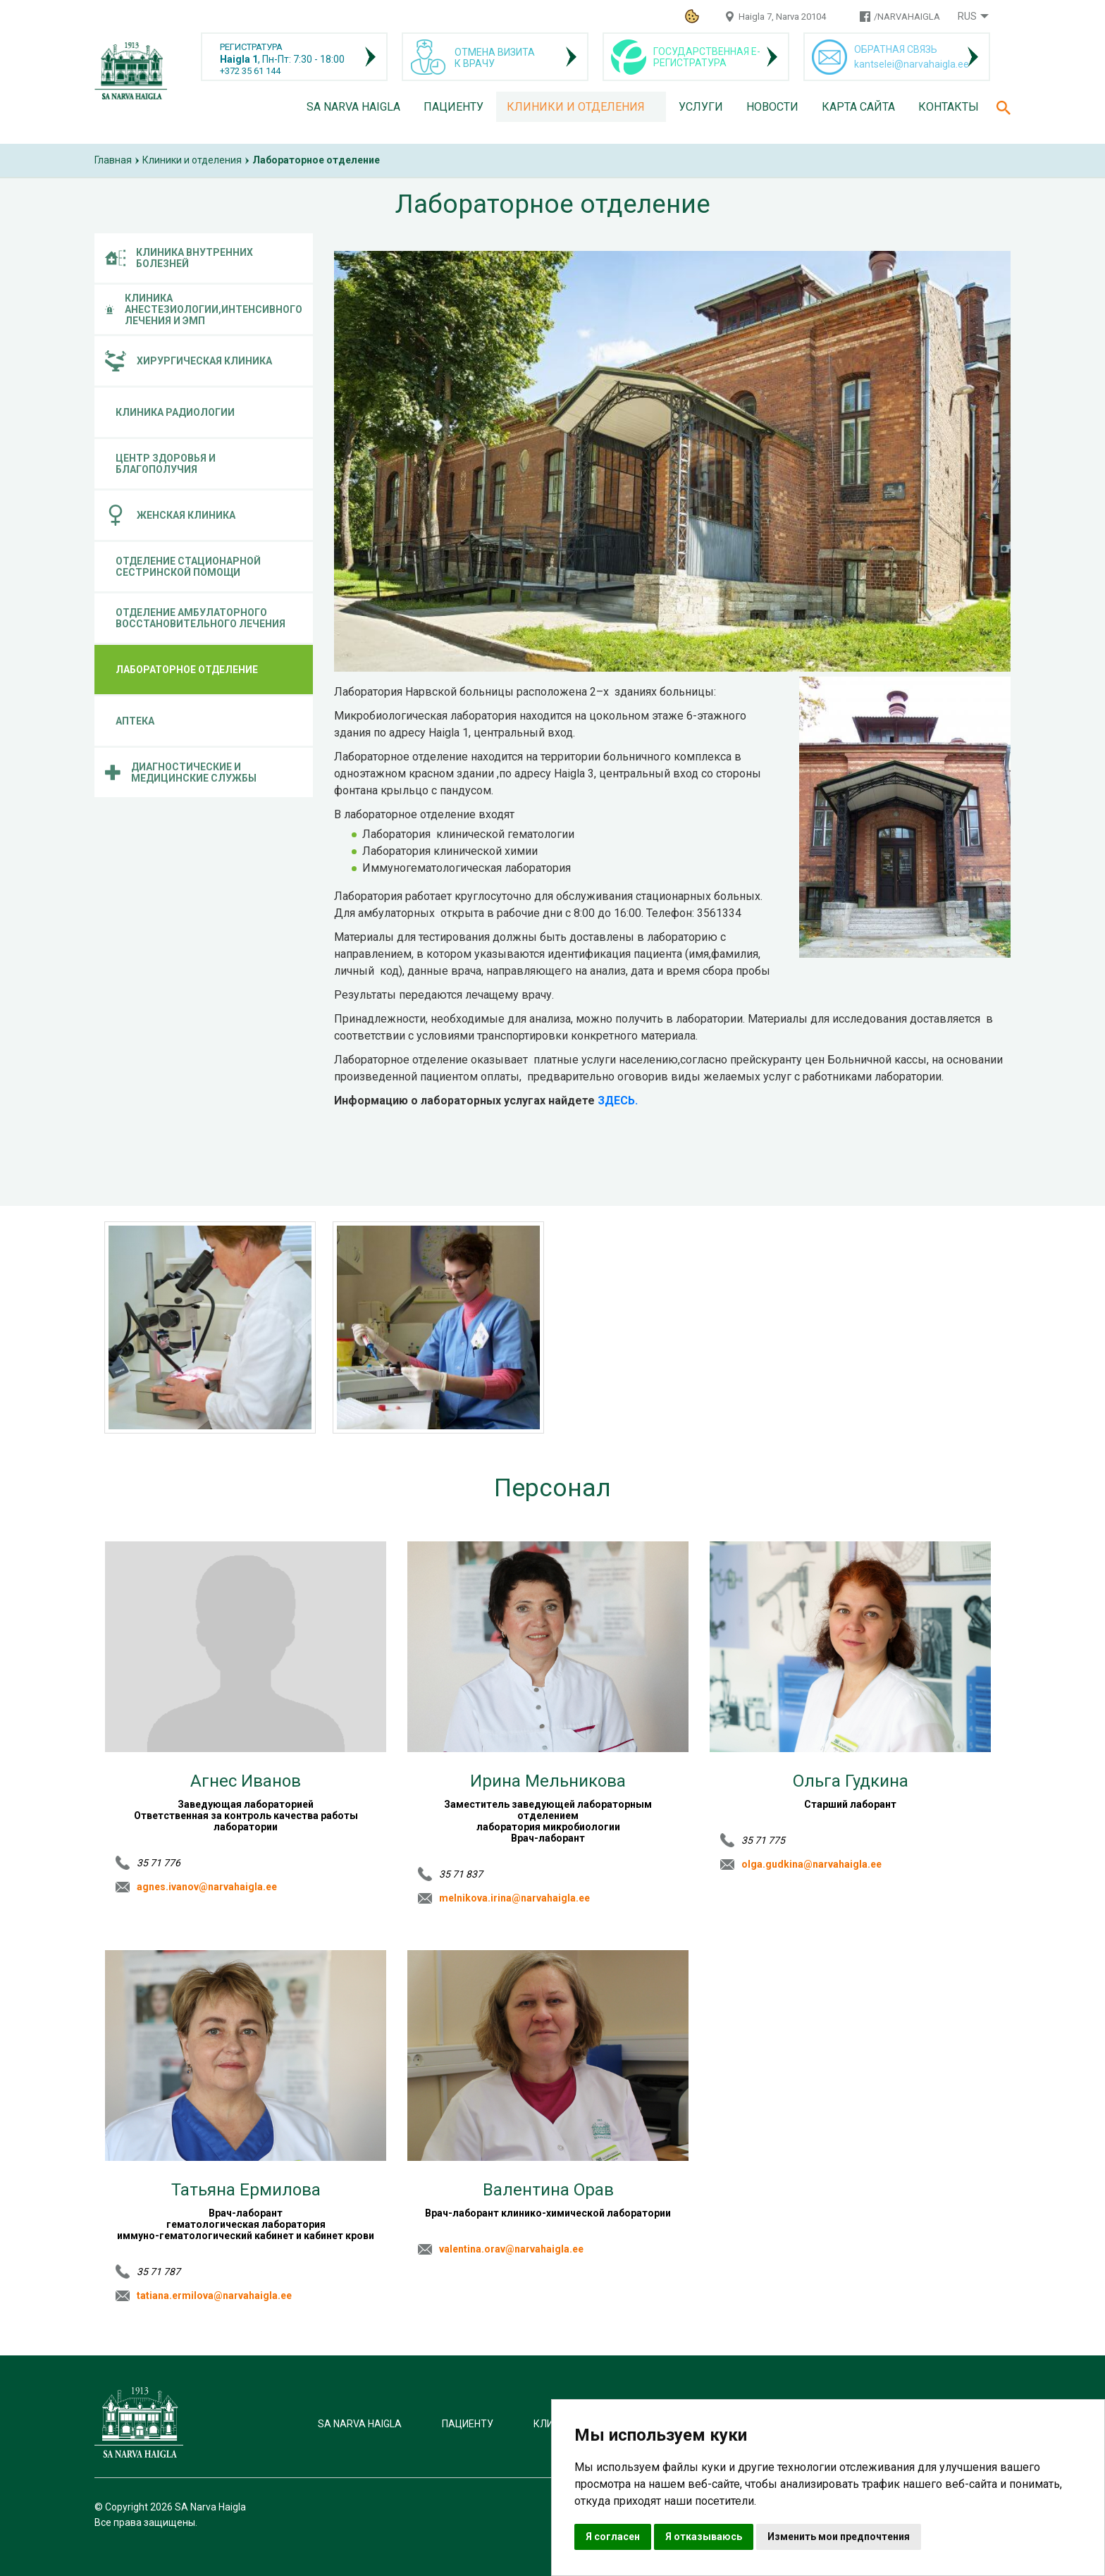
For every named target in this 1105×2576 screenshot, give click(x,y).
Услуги (701, 106)
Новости (772, 106)
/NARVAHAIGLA (907, 16)
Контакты (948, 106)
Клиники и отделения (576, 106)
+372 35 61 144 (250, 71)
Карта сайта (858, 106)
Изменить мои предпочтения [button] (838, 2536)
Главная (113, 160)
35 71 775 (763, 1840)
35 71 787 (158, 2271)
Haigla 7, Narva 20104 (782, 16)
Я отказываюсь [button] (703, 2536)
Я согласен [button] (613, 2536)
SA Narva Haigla (353, 106)
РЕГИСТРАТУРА (251, 47)
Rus (967, 16)
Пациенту (453, 106)
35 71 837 (461, 1874)
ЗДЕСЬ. (616, 1100)
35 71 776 (158, 1862)
